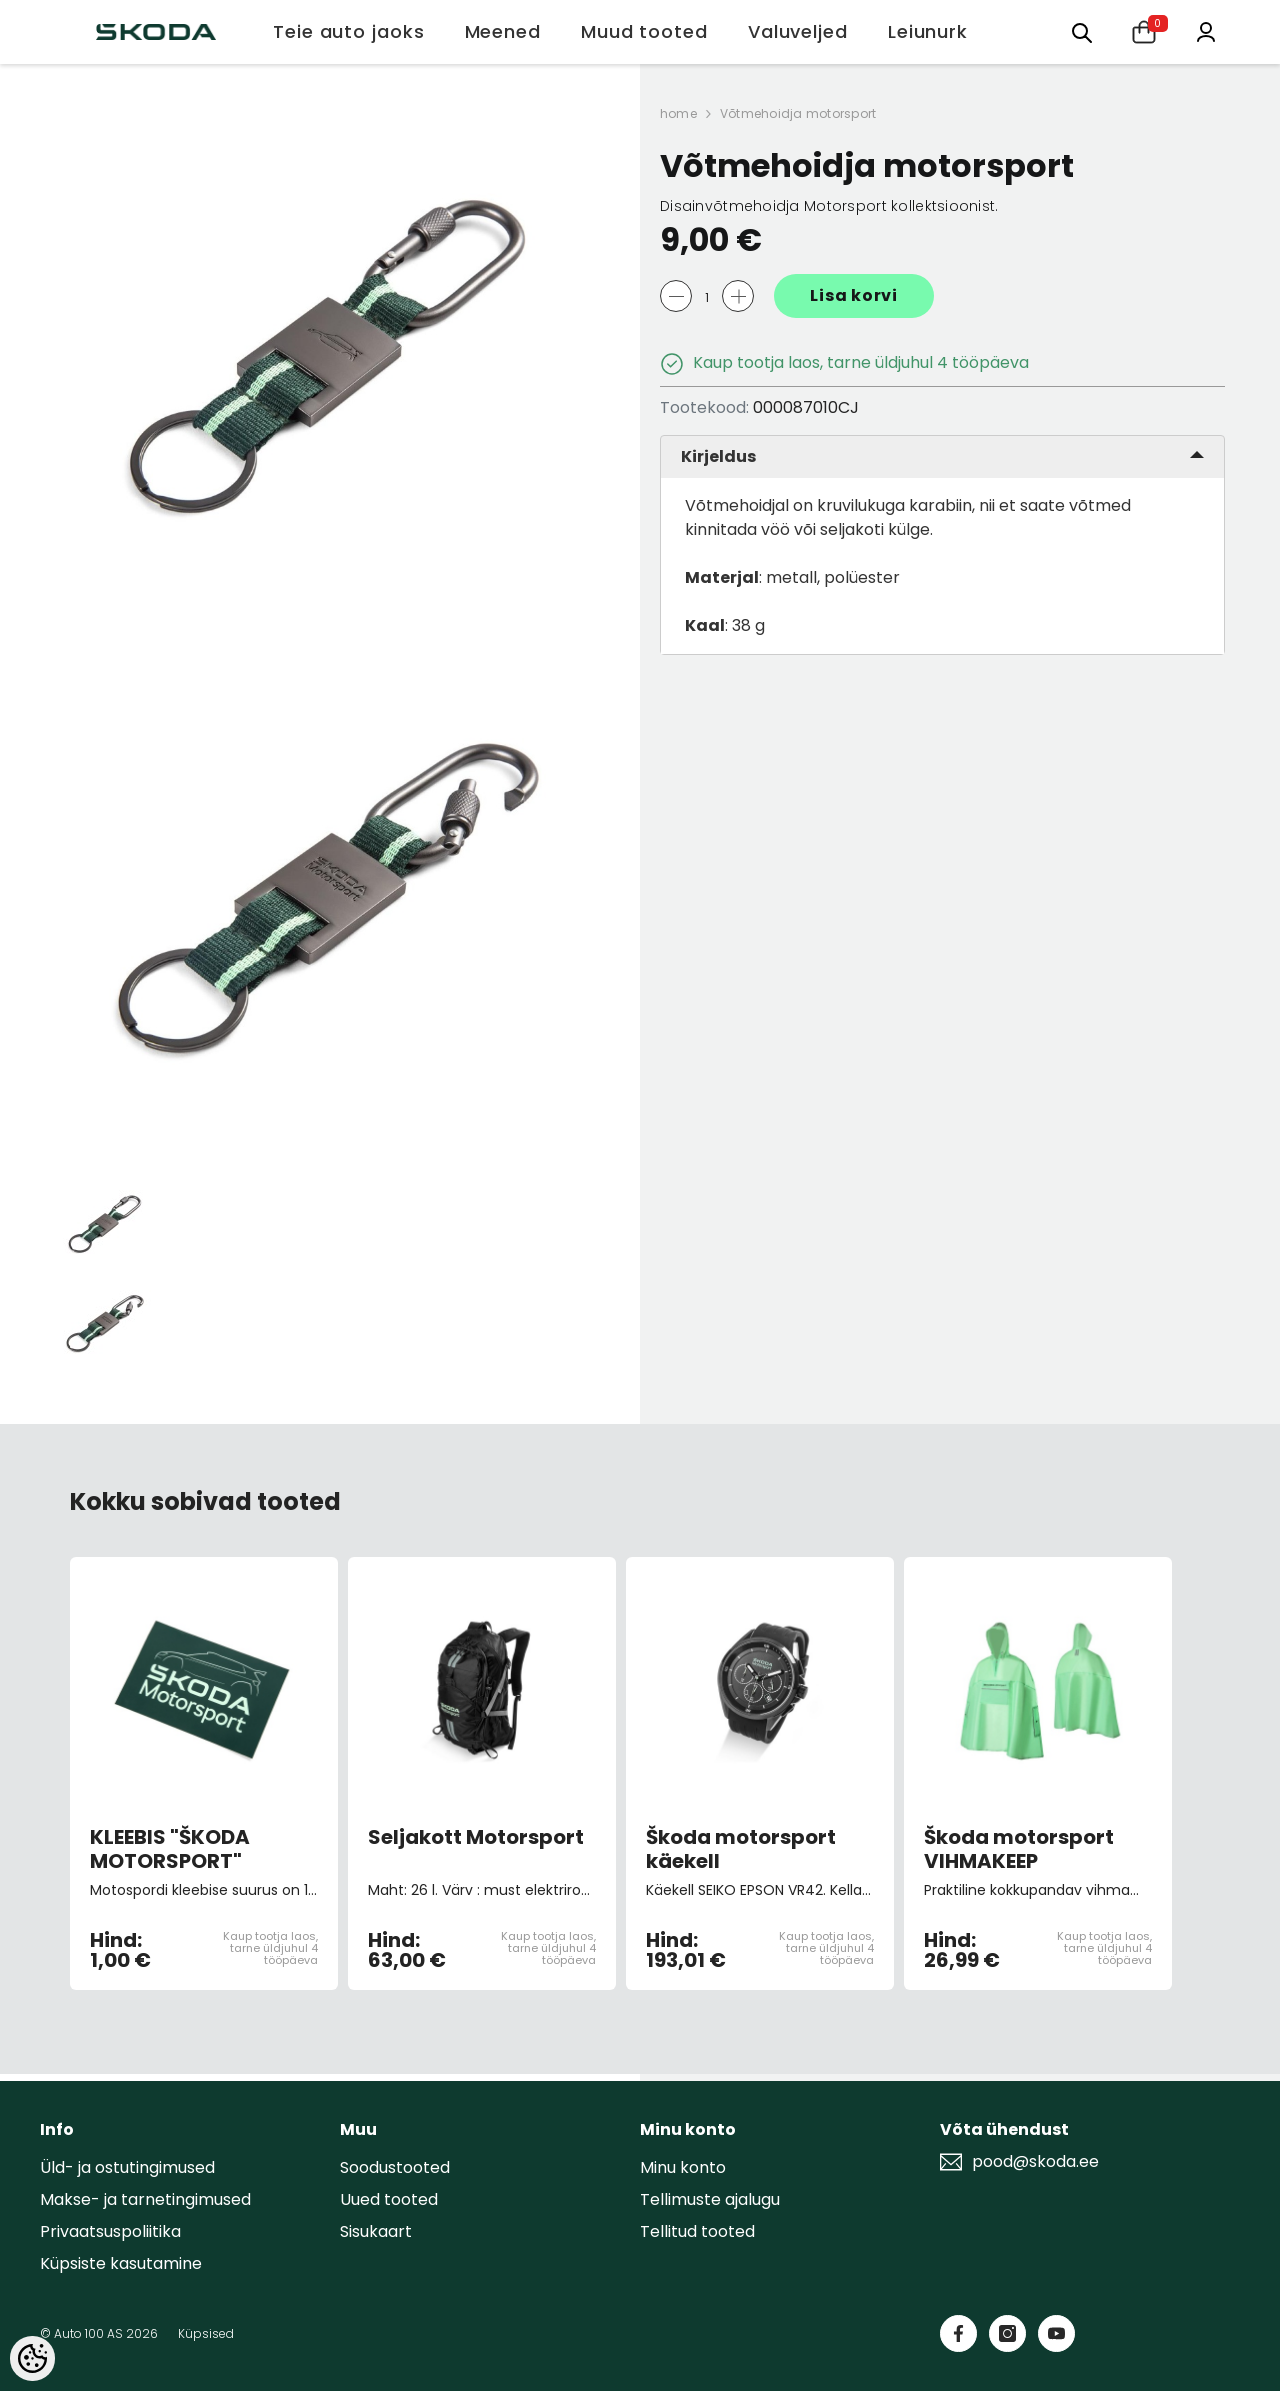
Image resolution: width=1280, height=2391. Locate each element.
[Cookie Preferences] (32, 2358)
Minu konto (683, 2167)
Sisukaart (376, 2231)
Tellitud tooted (697, 2231)
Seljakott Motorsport (476, 1838)
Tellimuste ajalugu (710, 2199)
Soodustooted (395, 2167)
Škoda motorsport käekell (741, 1849)
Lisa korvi (854, 295)
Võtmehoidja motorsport (798, 113)
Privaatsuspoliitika (110, 2231)
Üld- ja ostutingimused (127, 2167)
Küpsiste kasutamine (121, 2263)
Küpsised (206, 2333)
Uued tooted (389, 2199)
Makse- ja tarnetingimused (145, 2199)
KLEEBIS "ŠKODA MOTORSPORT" (170, 1849)
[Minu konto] (1206, 30)
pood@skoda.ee (1035, 2162)
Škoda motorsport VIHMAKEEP (1019, 1849)
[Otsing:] (1082, 31)
